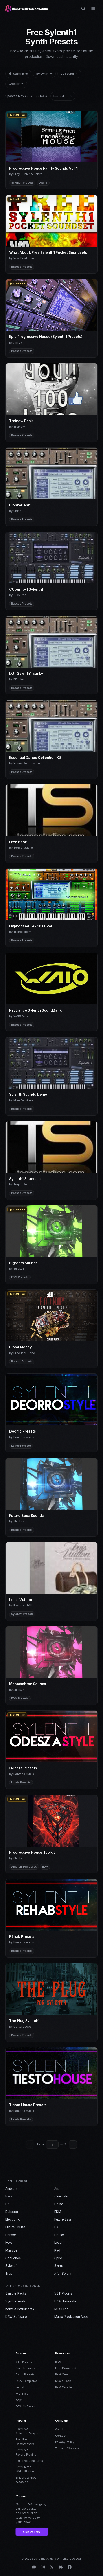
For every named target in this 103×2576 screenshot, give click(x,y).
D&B (8, 2204)
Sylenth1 (11, 2265)
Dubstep (11, 2212)
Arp (56, 2188)
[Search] (83, 8)
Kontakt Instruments (19, 2309)
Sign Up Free (32, 2531)
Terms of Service (67, 2448)
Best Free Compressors (25, 2442)
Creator (16, 83)
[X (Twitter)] (51, 2567)
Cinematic (61, 2196)
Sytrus (59, 2265)
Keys (9, 2242)
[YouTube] (33, 2567)
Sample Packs (15, 2293)
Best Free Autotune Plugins (27, 2431)
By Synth (44, 73)
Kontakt (21, 2387)
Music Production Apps (71, 2316)
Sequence (13, 2258)
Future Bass (63, 2219)
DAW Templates (66, 2301)
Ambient (11, 2188)
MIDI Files (61, 2309)
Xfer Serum (62, 2273)
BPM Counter (64, 2387)
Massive (11, 2250)
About (59, 2429)
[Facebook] (69, 2567)
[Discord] (60, 2567)
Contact (60, 2435)
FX (56, 2227)
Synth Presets (15, 2301)
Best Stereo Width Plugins (25, 2469)
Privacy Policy (64, 2442)
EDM (57, 2212)
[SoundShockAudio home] (27, 8)
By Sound (69, 73)
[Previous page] (30, 2144)
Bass (8, 2196)
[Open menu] (93, 8)
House (59, 2235)
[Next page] (73, 2144)
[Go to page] (52, 2144)
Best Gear (62, 2374)
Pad (57, 2250)
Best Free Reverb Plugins (26, 2452)
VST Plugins (63, 2293)
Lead (58, 2242)
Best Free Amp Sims (29, 2460)
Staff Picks (18, 73)
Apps (19, 2400)
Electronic (12, 2219)
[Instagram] (42, 2567)
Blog (58, 2361)
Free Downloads (66, 2368)
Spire (58, 2258)
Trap (8, 2273)
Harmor (10, 2235)
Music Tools (63, 2381)
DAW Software (16, 2316)
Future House (15, 2227)
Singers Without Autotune (26, 2480)
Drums (59, 2204)
